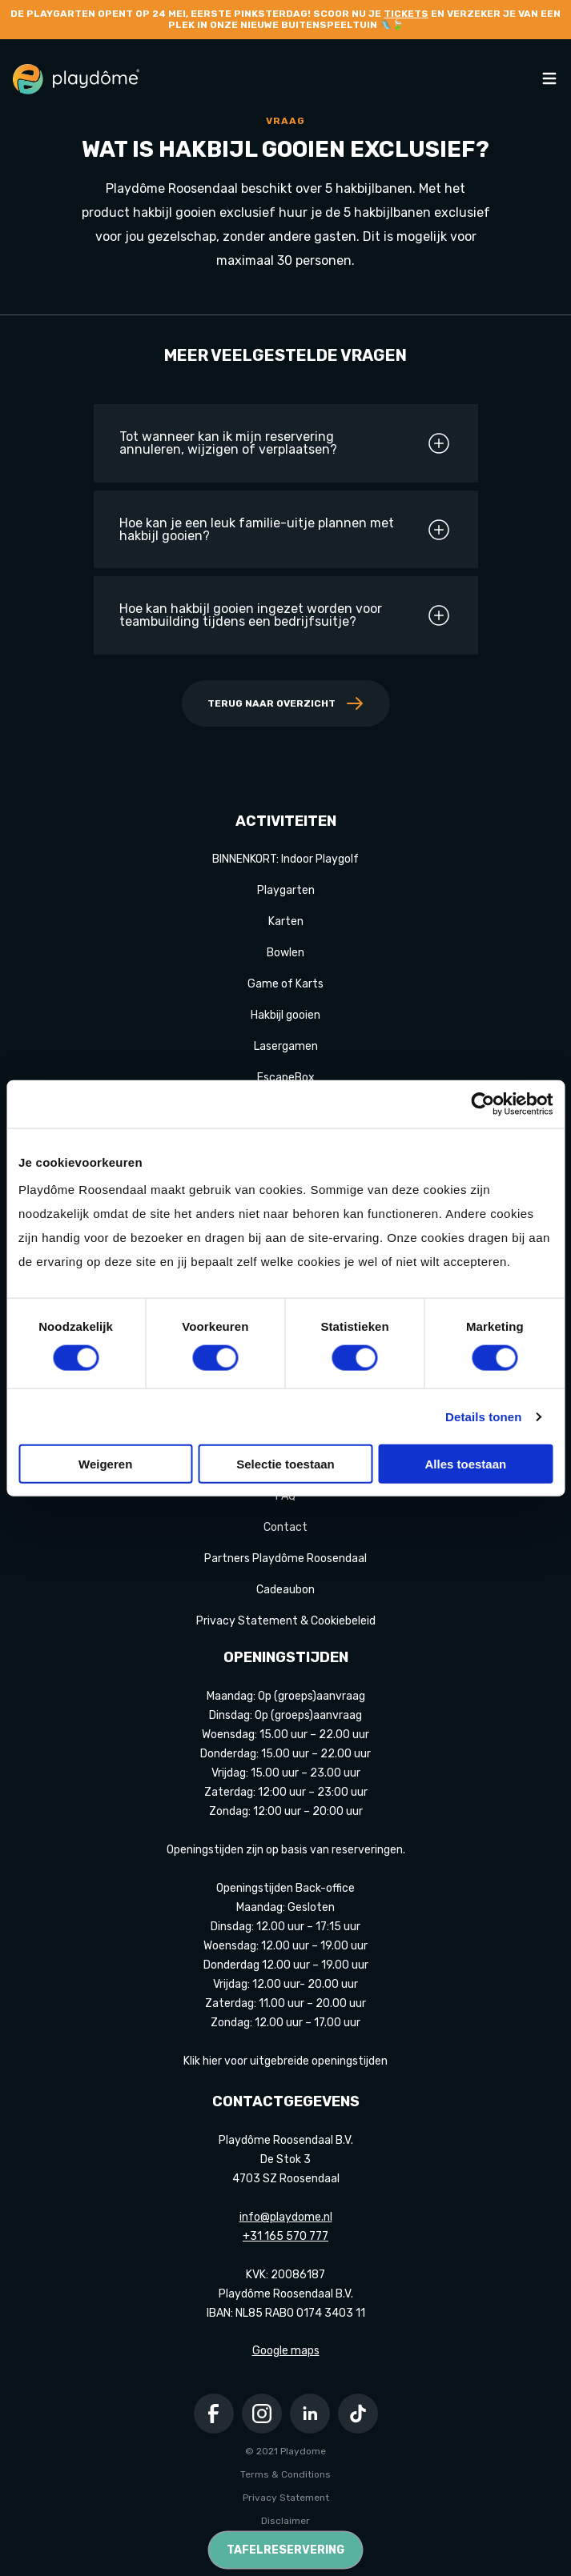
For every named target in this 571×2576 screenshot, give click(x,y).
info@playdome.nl (285, 2217)
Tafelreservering (285, 2550)
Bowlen (285, 952)
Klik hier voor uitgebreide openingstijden (285, 2061)
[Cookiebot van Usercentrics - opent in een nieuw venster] (482, 1104)
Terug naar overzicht (285, 703)
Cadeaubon (285, 1589)
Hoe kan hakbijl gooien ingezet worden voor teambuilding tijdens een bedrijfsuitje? (285, 615)
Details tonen (483, 1416)
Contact (285, 1527)
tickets (406, 13)
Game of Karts (285, 984)
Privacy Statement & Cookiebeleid (286, 1621)
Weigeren (105, 1464)
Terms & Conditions (285, 2474)
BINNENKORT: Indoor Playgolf (285, 859)
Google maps (286, 2351)
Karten (286, 921)
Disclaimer (285, 2520)
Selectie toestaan (285, 1464)
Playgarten (286, 890)
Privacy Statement (286, 2497)
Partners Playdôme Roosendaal (285, 1558)
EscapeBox (286, 1077)
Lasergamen (286, 1046)
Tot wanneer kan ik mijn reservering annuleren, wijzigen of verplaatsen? (285, 443)
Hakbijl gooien (285, 1015)
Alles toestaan (465, 1464)
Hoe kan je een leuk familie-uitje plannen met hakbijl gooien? (285, 530)
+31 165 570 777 (285, 2236)
